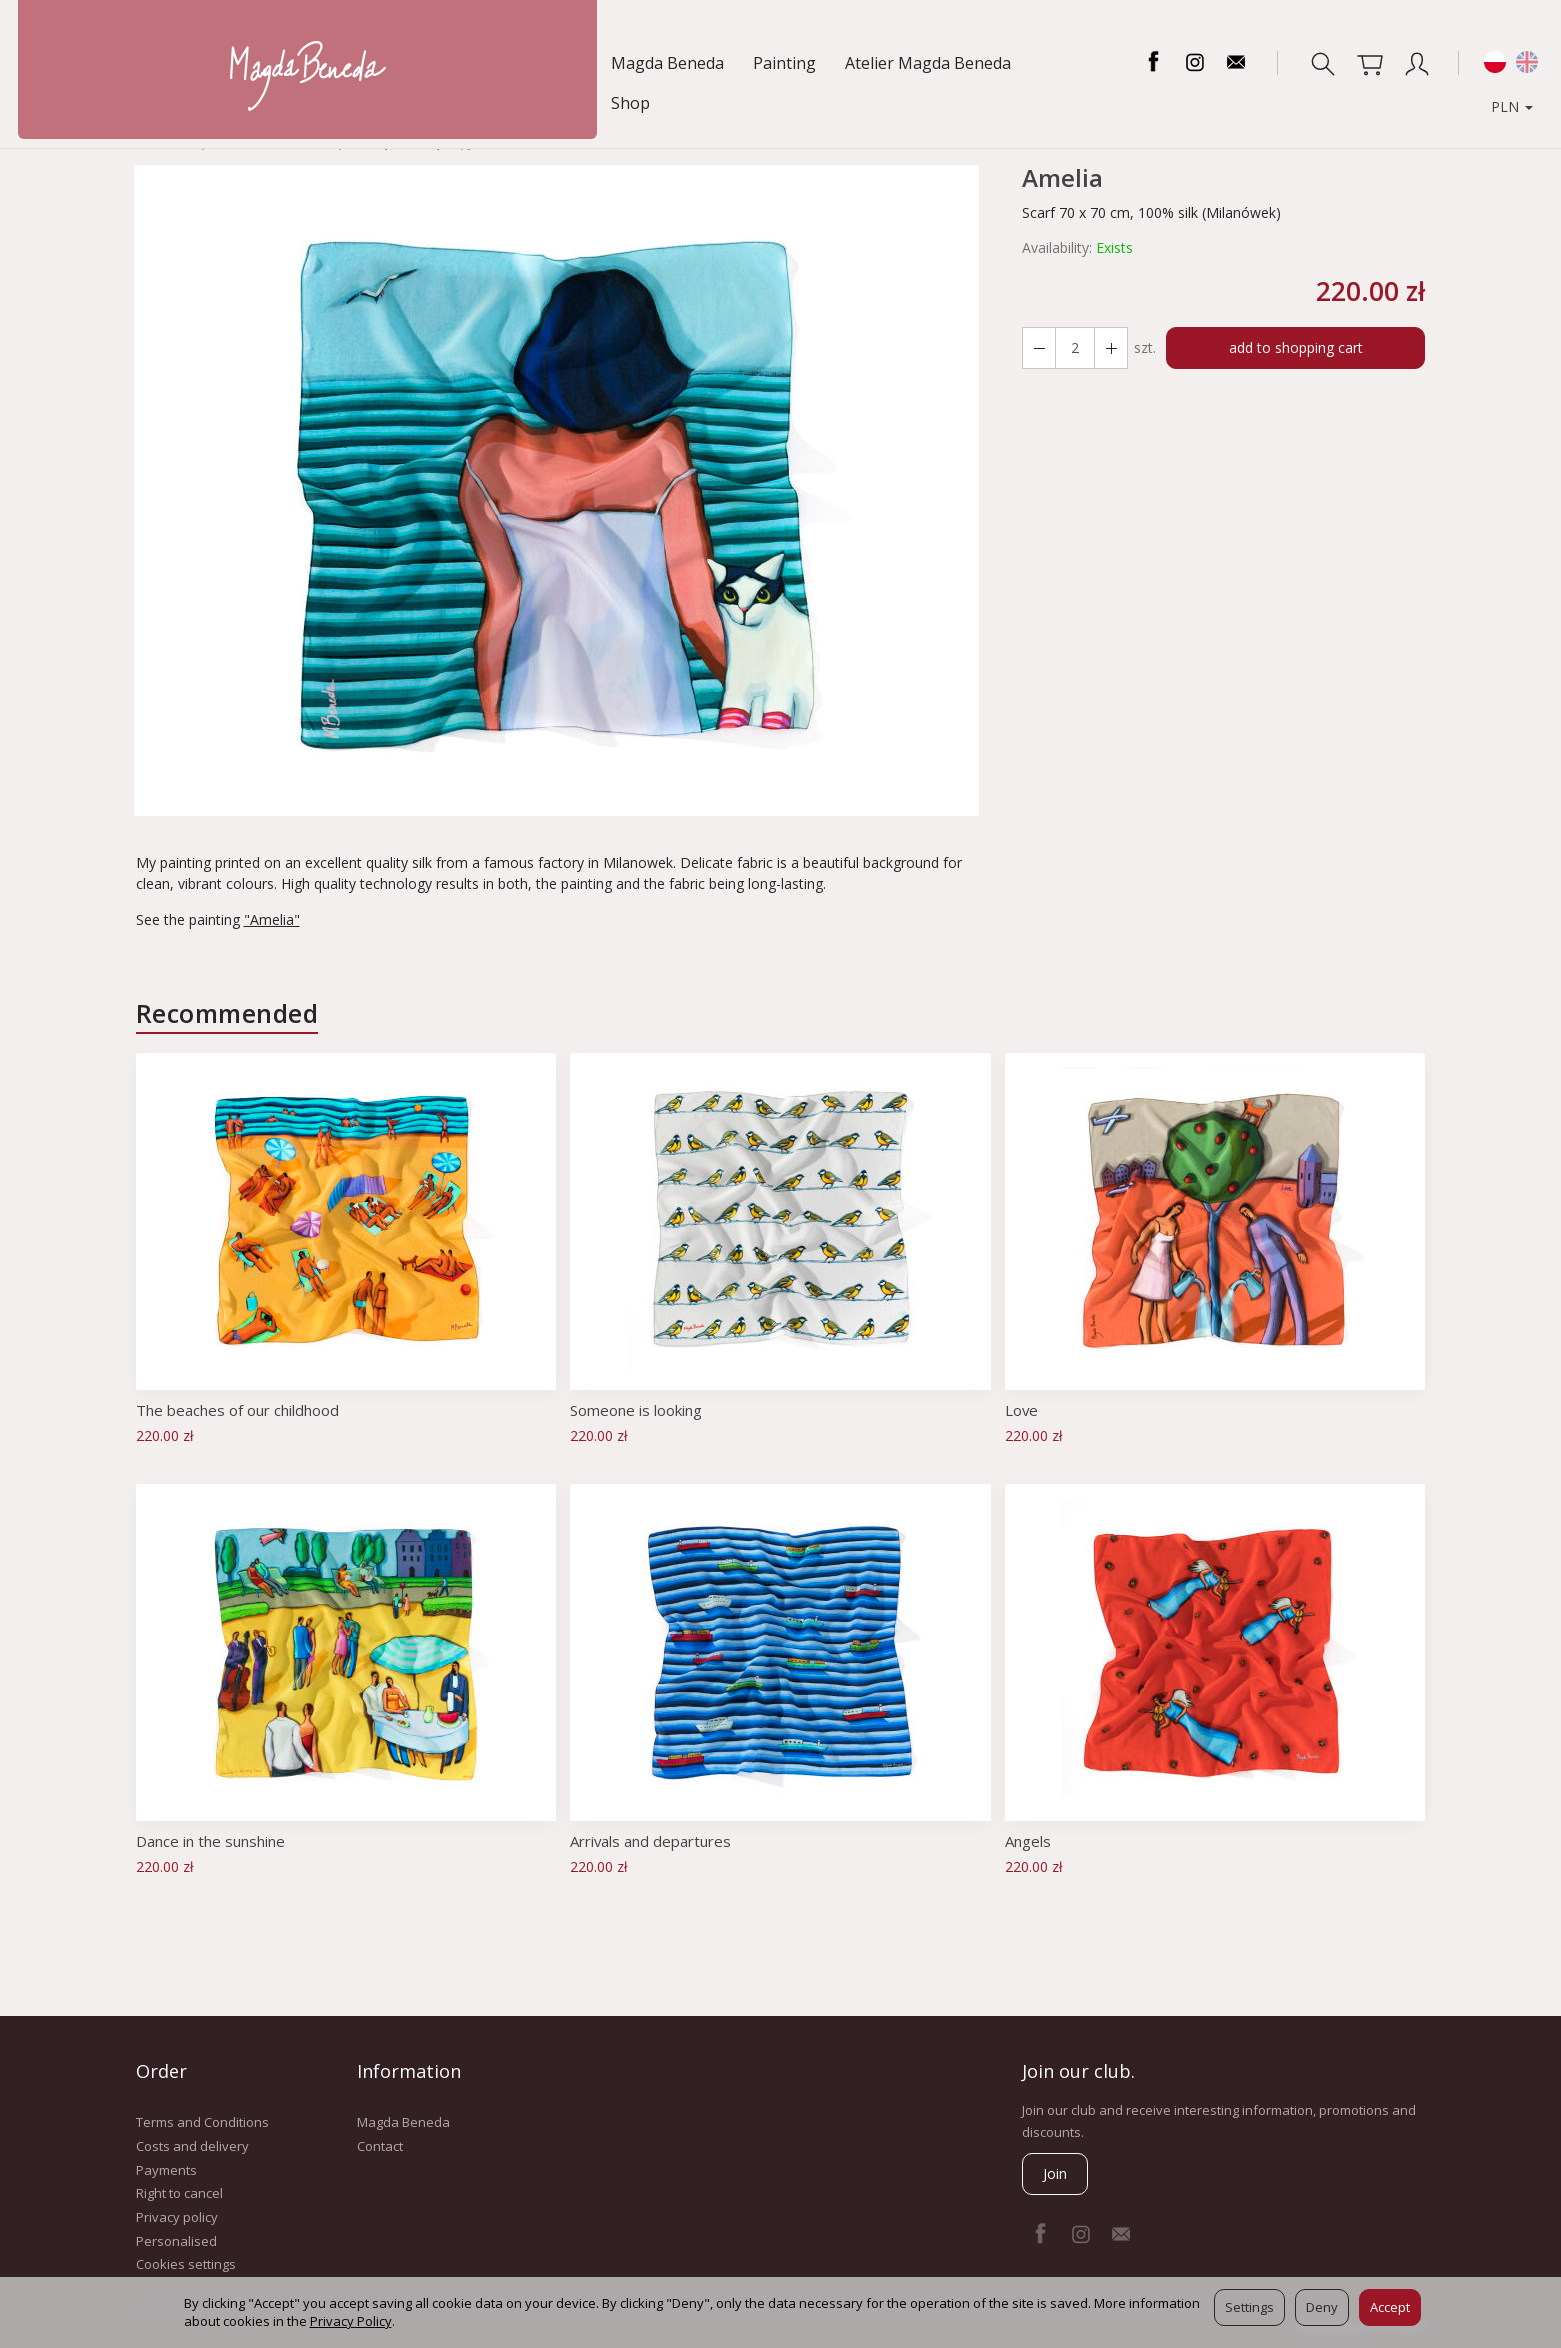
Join (1055, 2173)
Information (409, 2071)
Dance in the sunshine (210, 1841)
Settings (1249, 2307)
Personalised (176, 2240)
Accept (1390, 2307)
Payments (166, 2169)
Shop (493, 63)
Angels (1028, 1841)
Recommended (227, 1013)
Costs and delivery (192, 2146)
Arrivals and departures (651, 1841)
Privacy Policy (351, 2321)
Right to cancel (179, 2193)
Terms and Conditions (202, 2122)
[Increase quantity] (1039, 348)
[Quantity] (1075, 348)
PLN (1499, 62)
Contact (380, 2146)
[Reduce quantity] (1111, 348)
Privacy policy (177, 2217)
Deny (1322, 2307)
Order (161, 2071)
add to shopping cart (1296, 347)
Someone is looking (636, 1410)
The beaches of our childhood (237, 1410)
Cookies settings (186, 2264)
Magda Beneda (101, 63)
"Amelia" (272, 919)
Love (1022, 1410)
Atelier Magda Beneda (362, 63)
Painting (218, 63)
